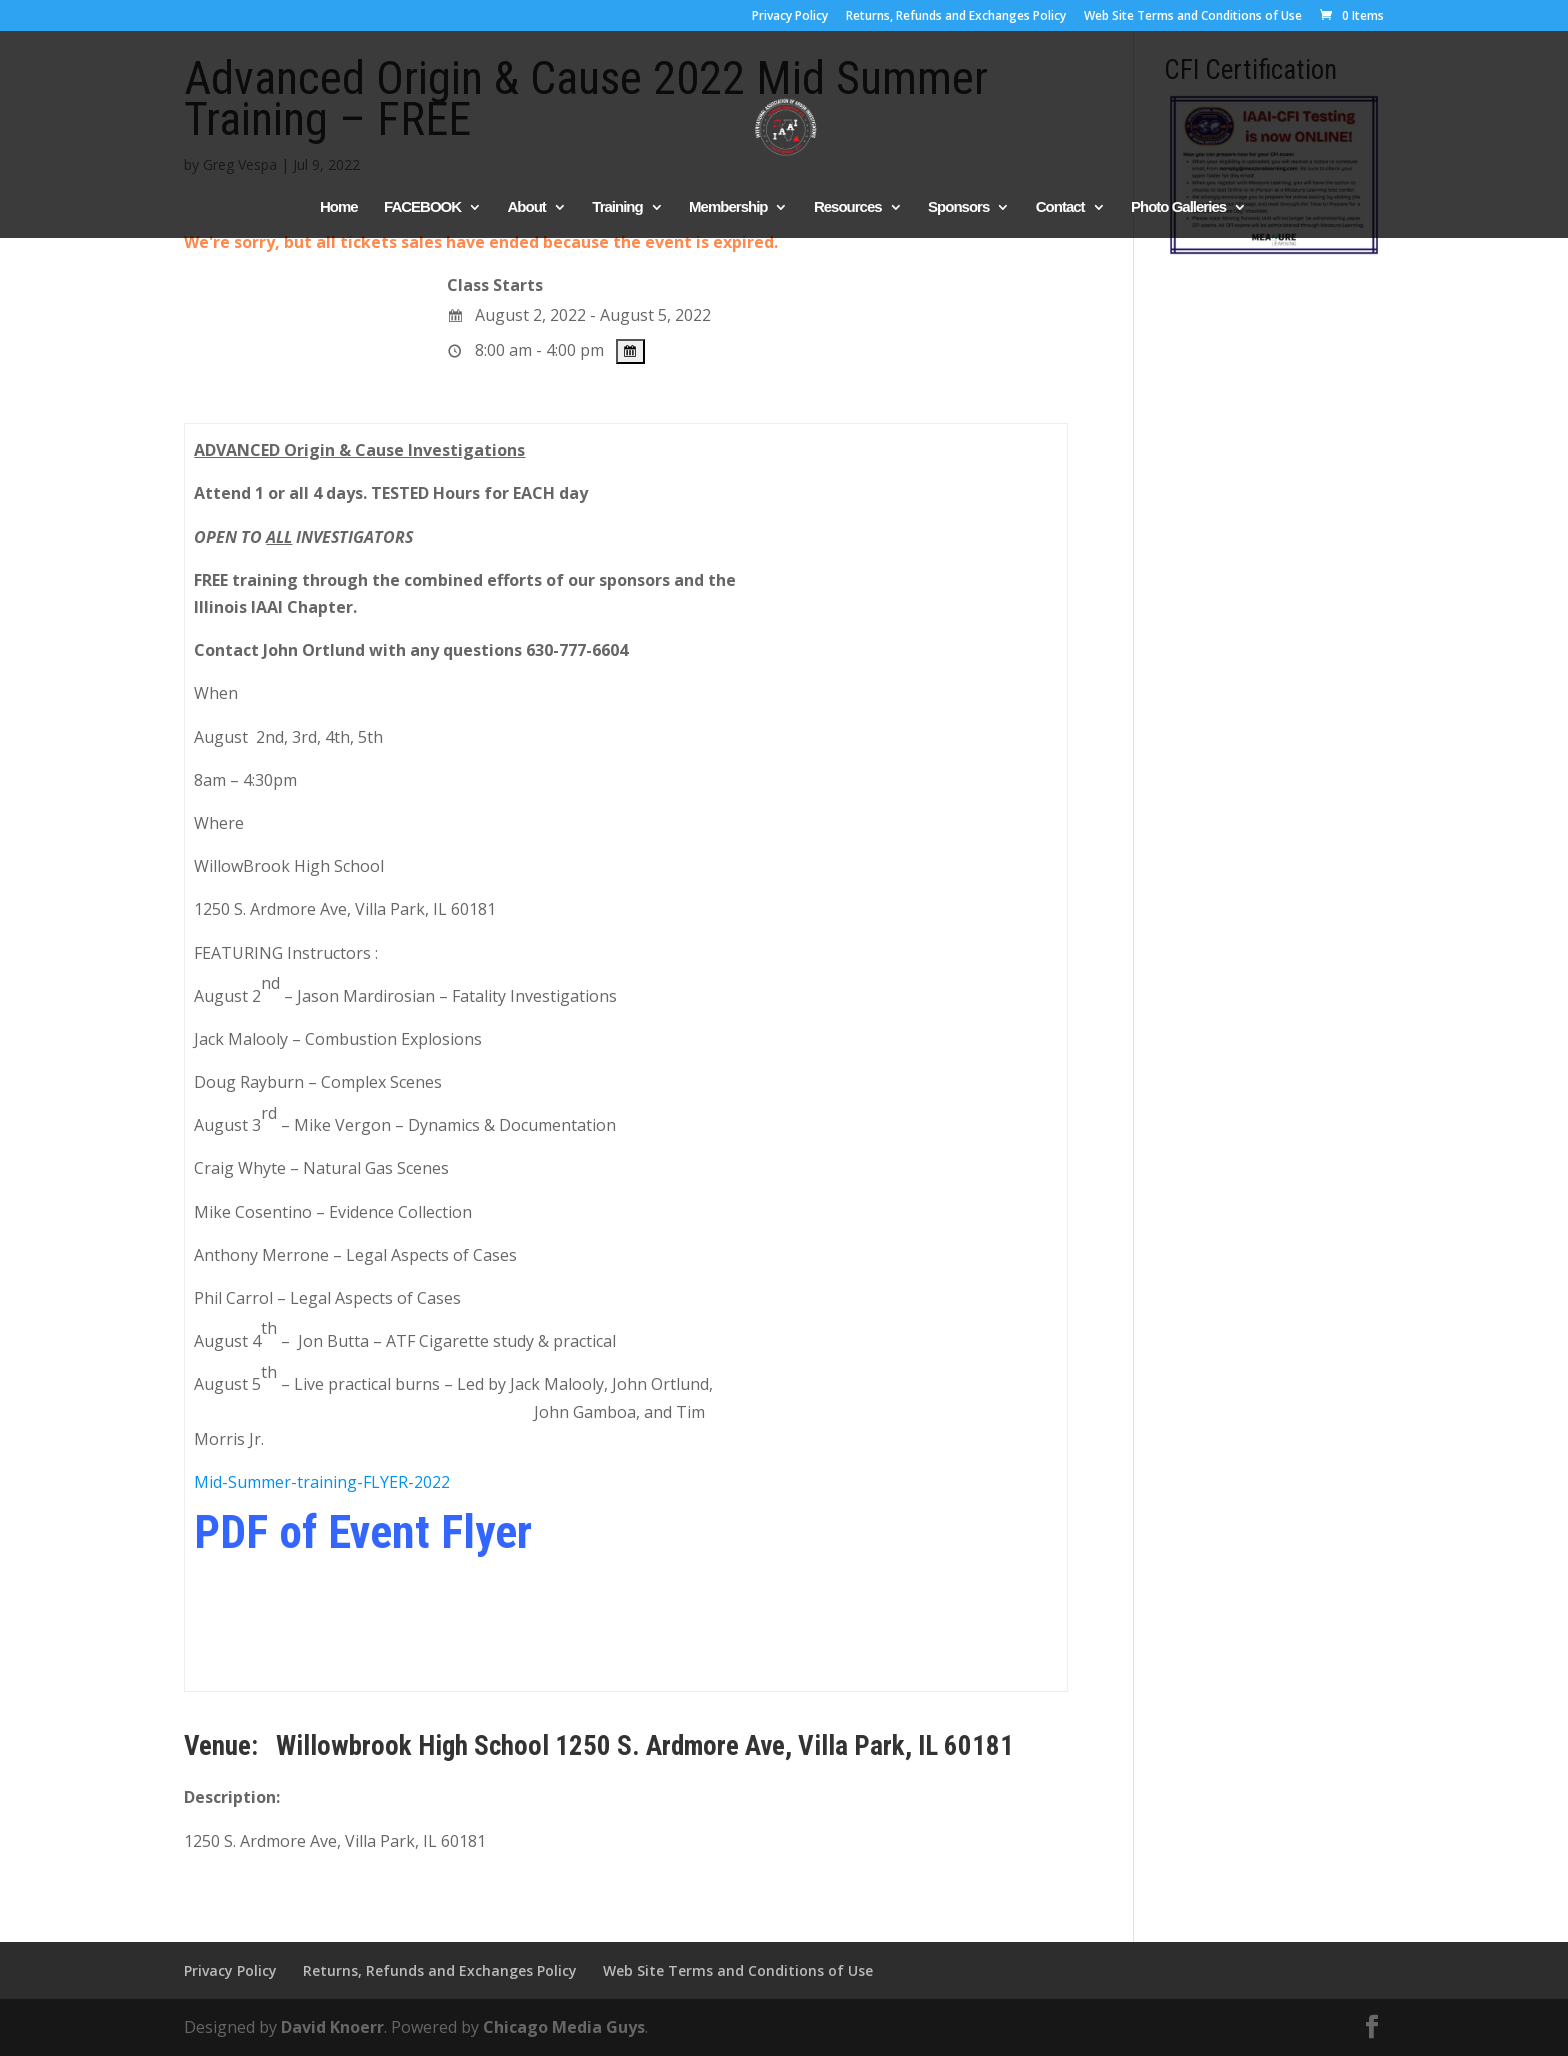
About (527, 207)
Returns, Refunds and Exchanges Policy (956, 17)
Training (617, 207)
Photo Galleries (1178, 207)
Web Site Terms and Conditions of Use (1193, 17)
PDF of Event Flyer (363, 1532)
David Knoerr (332, 2027)
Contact (1060, 207)
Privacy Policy (790, 17)
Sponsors (958, 207)
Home (339, 207)
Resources (848, 207)
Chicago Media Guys (564, 2027)
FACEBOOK (422, 207)
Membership (728, 207)
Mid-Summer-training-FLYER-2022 (322, 1482)
